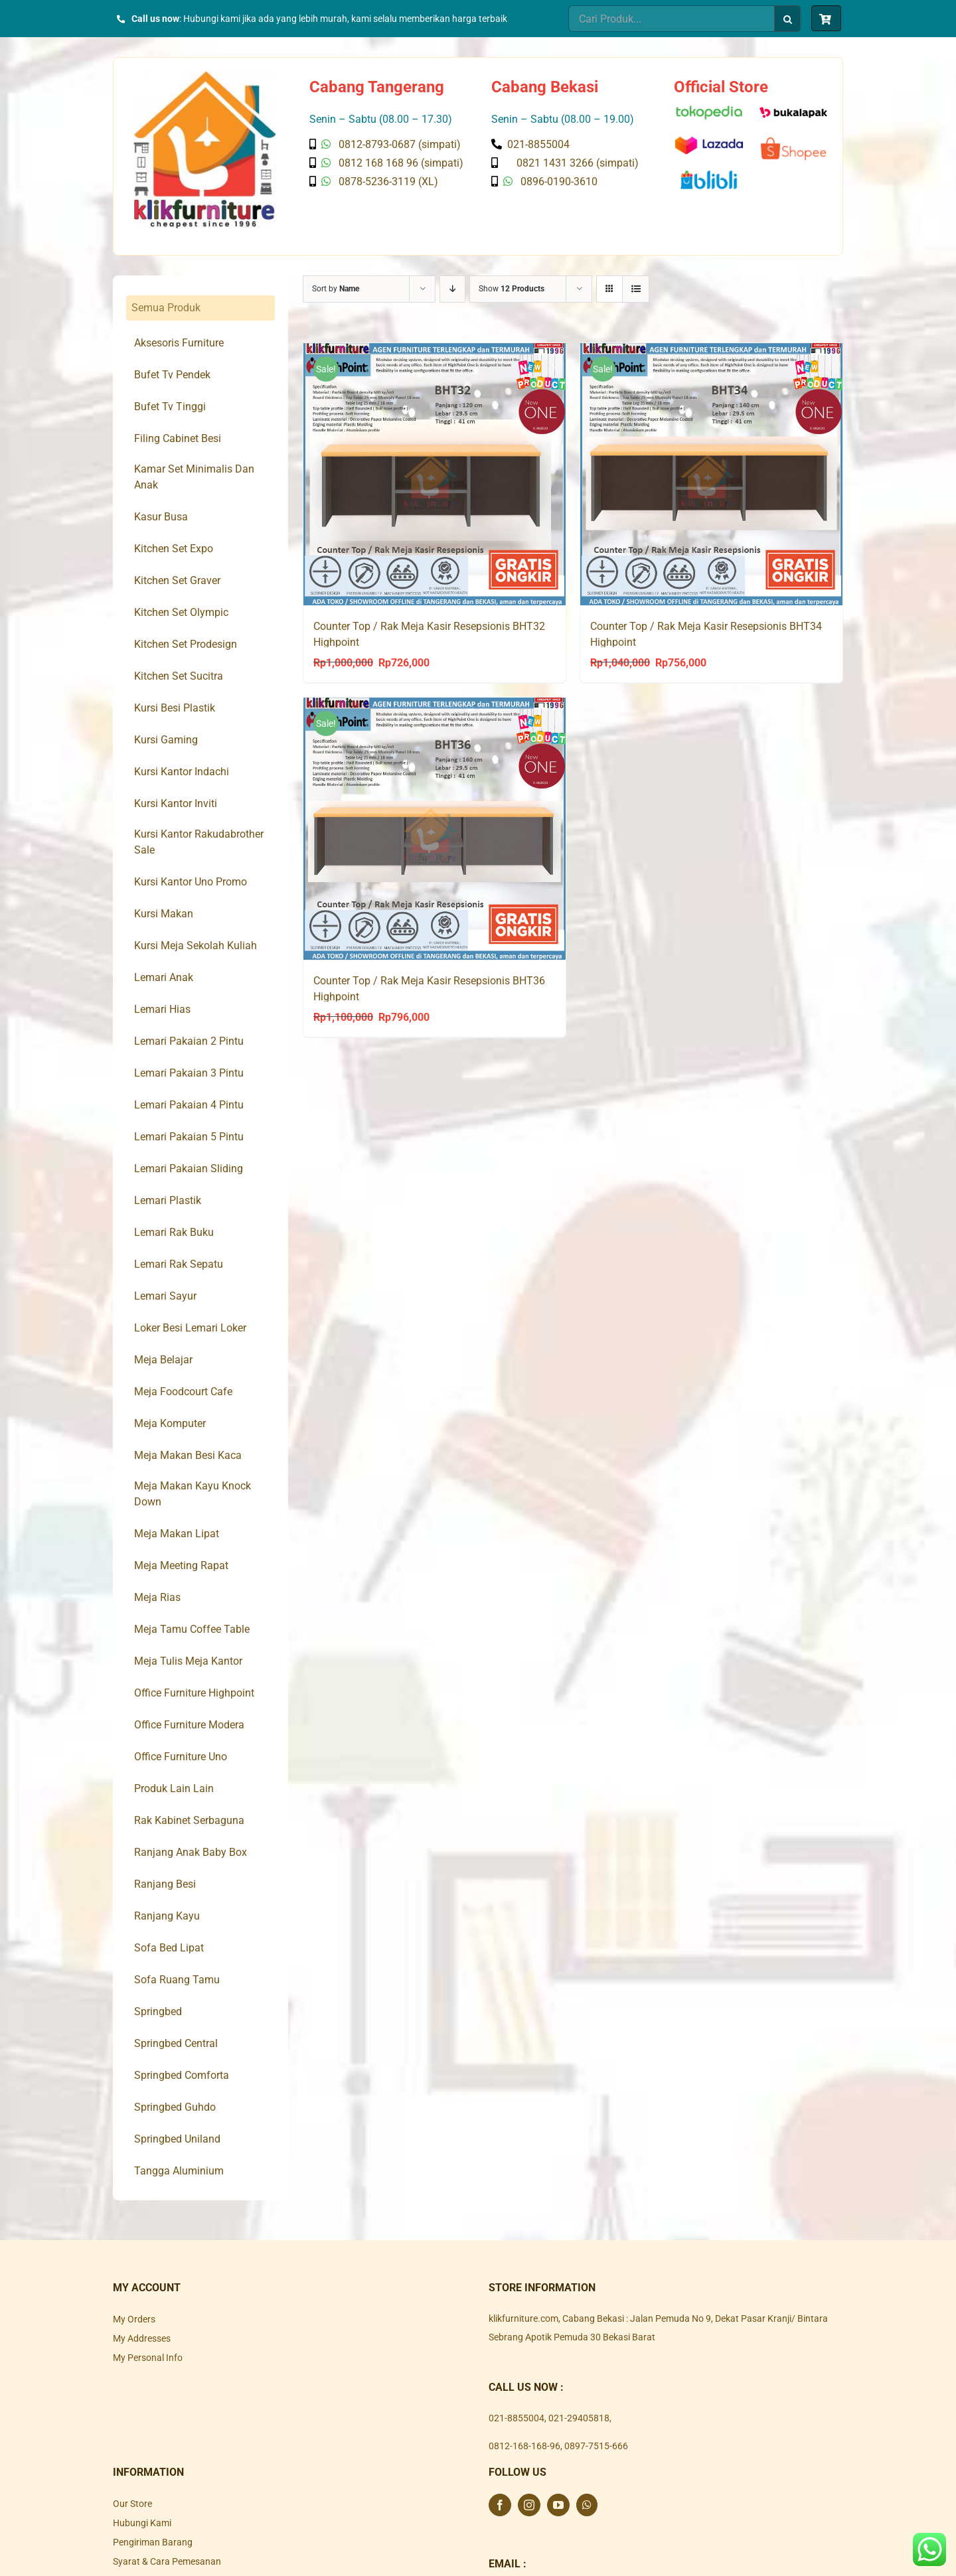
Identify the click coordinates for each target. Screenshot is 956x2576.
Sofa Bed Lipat (169, 1947)
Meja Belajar (163, 1359)
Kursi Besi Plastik (174, 708)
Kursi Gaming (166, 739)
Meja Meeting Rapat (181, 1565)
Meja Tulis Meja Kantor (188, 1661)
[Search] (787, 18)
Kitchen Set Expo (173, 548)
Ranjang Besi (165, 1884)
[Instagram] (529, 2505)
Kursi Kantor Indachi (181, 771)
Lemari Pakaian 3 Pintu (189, 1073)
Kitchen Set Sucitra (178, 676)
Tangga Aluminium (179, 2170)
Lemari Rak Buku (174, 1232)
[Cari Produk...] (671, 18)
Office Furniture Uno (180, 1756)
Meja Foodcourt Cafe (183, 1391)
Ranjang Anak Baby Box (190, 1852)
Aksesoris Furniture (179, 343)
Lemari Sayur (165, 1296)
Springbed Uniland (177, 2139)
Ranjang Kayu (167, 1916)
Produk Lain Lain (174, 1788)
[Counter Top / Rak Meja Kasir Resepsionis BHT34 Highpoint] (711, 474)
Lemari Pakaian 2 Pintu (189, 1041)
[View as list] (636, 289)
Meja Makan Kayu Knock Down (192, 1493)
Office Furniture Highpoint (194, 1693)
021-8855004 (516, 2418)
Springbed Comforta (181, 2075)
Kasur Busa (161, 516)
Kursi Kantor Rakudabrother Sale (199, 842)
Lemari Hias (162, 1009)
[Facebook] (500, 2505)
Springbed (158, 2011)
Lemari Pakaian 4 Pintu (189, 1105)
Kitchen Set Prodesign (185, 644)
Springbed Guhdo (175, 2107)
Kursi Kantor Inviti (175, 803)
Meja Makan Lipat (176, 1533)
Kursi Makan (163, 913)
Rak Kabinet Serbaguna (189, 1820)
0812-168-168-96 (524, 2446)
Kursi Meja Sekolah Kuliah (195, 945)
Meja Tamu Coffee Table (192, 1629)
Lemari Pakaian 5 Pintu (189, 1136)
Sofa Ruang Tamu (177, 1979)
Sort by (335, 288)
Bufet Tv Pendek (172, 374)
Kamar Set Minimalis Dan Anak (194, 477)
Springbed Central (176, 2043)
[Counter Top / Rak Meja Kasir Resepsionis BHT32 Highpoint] (434, 474)
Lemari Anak (163, 977)
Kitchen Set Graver (177, 580)
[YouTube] (558, 2505)
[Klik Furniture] (205, 75)
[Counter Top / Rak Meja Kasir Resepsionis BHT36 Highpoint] (434, 829)
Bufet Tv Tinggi (170, 406)
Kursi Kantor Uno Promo (190, 881)
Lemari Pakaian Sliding (188, 1168)
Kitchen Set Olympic (181, 612)
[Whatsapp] (587, 2505)
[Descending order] (452, 289)
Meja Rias (157, 1597)
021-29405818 (578, 2418)
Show (511, 288)
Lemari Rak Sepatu (178, 1264)
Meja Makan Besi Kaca (188, 1455)
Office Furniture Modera (189, 1724)
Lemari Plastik (167, 1200)
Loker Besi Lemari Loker (190, 1328)
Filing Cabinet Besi (177, 438)
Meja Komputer (170, 1423)
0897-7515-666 (596, 2446)
